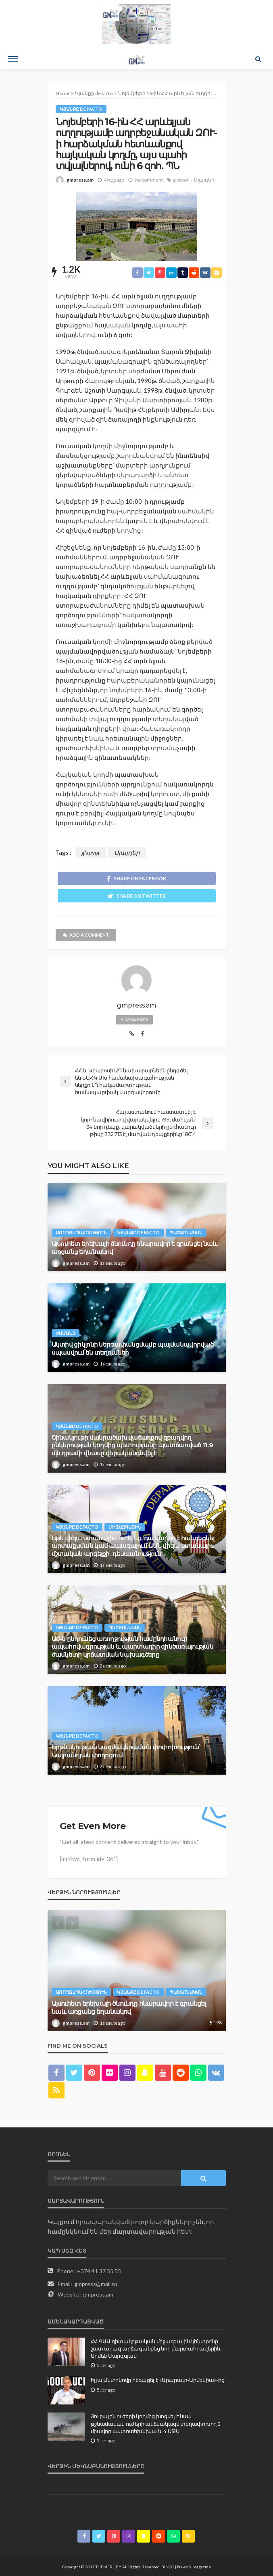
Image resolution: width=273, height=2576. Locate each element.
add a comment (86, 934)
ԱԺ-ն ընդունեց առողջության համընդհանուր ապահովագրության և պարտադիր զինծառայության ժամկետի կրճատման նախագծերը (132, 1647)
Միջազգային (124, 1526)
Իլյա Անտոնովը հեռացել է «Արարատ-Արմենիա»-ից (158, 2380)
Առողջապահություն (81, 1232)
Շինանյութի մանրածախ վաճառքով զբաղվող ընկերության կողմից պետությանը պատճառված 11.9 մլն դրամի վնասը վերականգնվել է (132, 1445)
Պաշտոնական (186, 1232)
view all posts (134, 1020)
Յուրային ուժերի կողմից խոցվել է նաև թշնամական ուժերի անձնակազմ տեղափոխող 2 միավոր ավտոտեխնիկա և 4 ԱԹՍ (156, 2423)
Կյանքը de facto (81, 109)
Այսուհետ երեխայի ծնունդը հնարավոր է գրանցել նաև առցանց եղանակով (134, 1248)
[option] (137, 1970)
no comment (149, 180)
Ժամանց (65, 1333)
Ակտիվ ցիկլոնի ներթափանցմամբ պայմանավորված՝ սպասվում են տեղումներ (133, 1348)
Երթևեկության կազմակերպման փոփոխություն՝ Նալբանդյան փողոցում (126, 1751)
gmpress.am (80, 180)
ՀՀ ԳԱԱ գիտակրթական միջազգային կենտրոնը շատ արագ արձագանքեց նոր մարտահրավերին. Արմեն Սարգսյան (156, 2348)
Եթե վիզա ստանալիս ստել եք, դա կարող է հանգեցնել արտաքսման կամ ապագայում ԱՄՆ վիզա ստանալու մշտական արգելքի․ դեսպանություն (133, 1546)
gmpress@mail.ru (95, 2283)
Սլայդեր (204, 180)
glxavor (181, 180)
